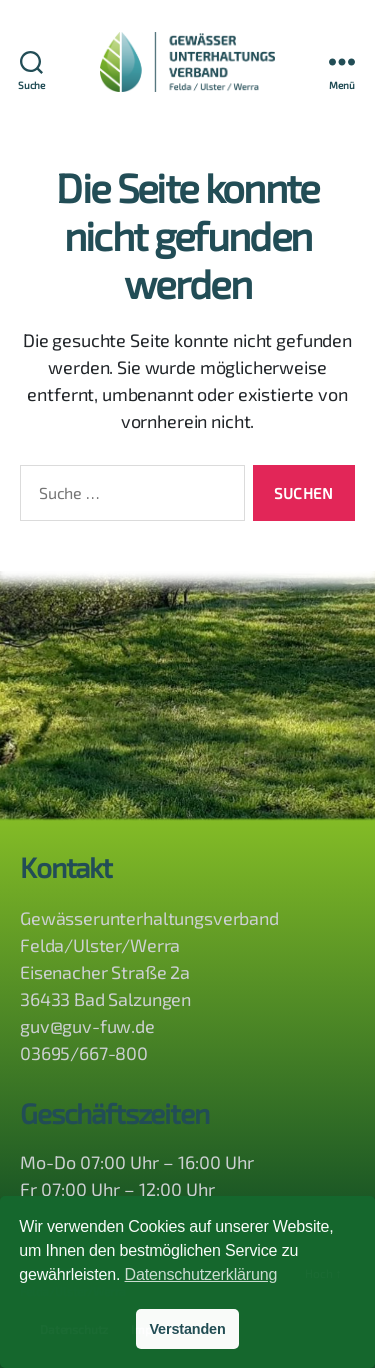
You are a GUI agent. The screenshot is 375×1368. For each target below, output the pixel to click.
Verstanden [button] (187, 1329)
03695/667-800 (84, 1053)
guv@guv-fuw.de (87, 1026)
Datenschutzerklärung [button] (201, 1274)
